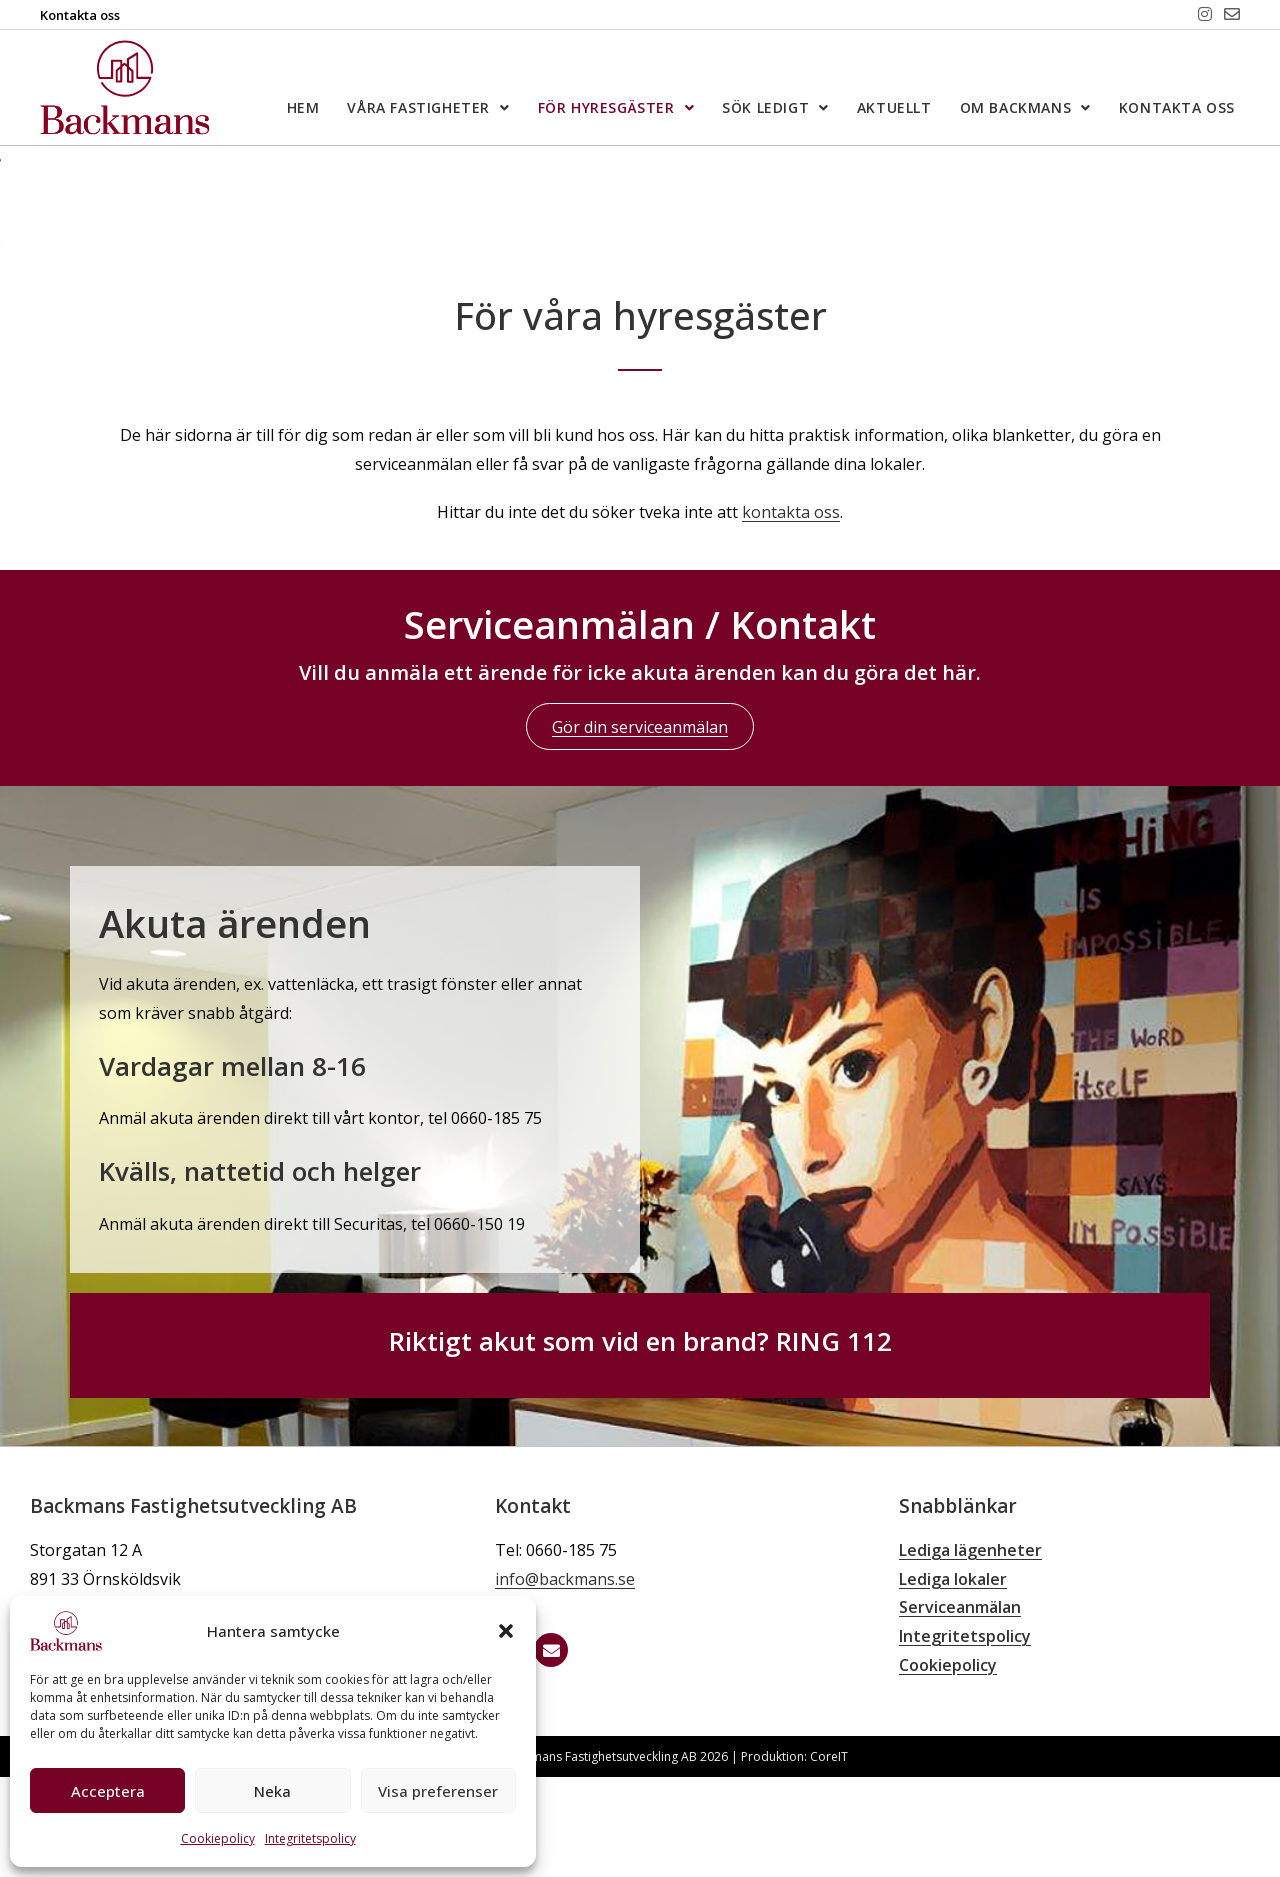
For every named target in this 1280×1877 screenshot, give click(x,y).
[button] (506, 1631)
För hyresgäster (616, 108)
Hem (303, 107)
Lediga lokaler (953, 1679)
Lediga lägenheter (970, 1650)
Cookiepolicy (218, 1838)
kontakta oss (791, 612)
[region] (640, 246)
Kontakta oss (1177, 107)
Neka (272, 1791)
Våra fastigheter (428, 108)
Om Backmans (1025, 108)
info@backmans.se (565, 1679)
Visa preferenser (438, 1791)
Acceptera (108, 1791)
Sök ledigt (775, 108)
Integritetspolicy (310, 1838)
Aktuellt (894, 107)
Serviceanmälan (960, 1707)
